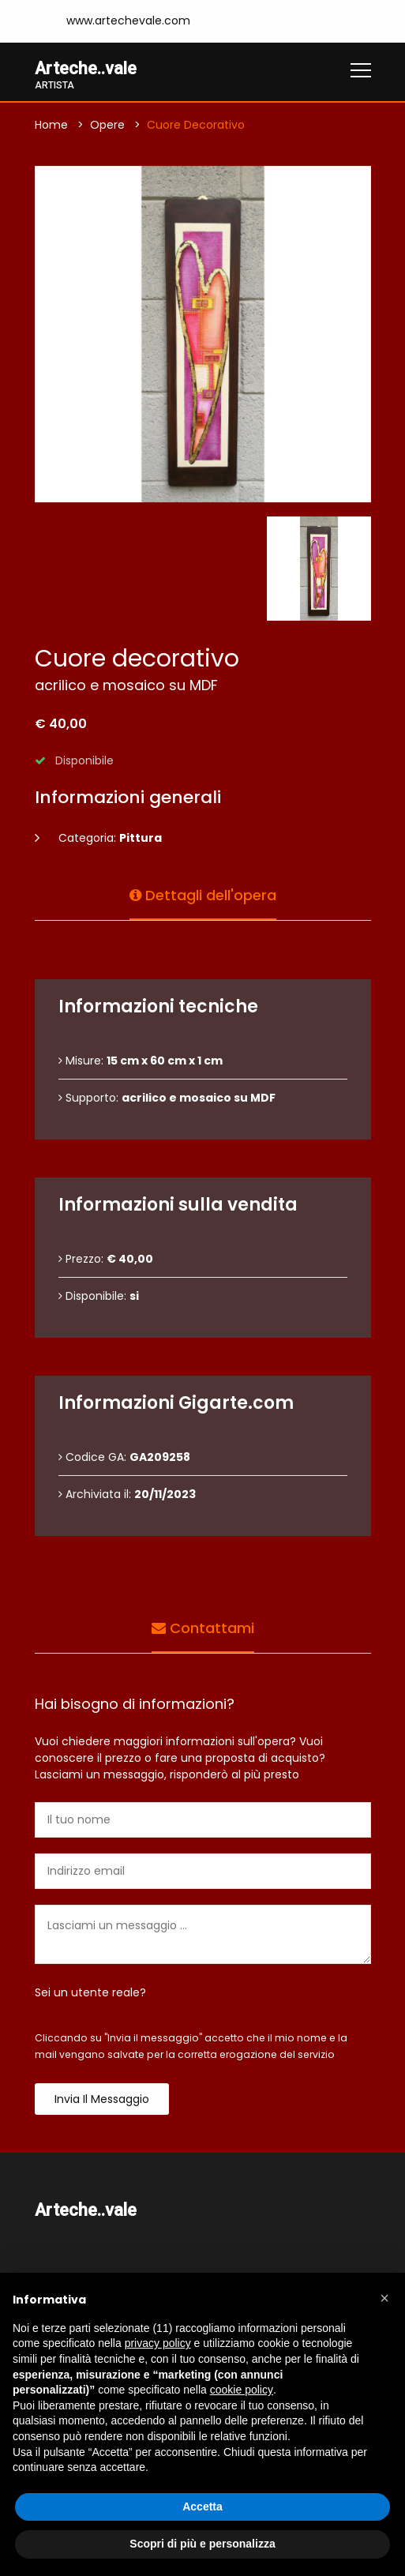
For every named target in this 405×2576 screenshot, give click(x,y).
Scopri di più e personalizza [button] (202, 2543)
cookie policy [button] (241, 2389)
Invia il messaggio (101, 2099)
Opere (107, 124)
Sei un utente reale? (90, 1992)
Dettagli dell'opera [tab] (202, 893)
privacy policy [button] (158, 2343)
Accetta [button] (202, 2506)
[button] (384, 2298)
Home (51, 124)
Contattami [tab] (203, 1626)
